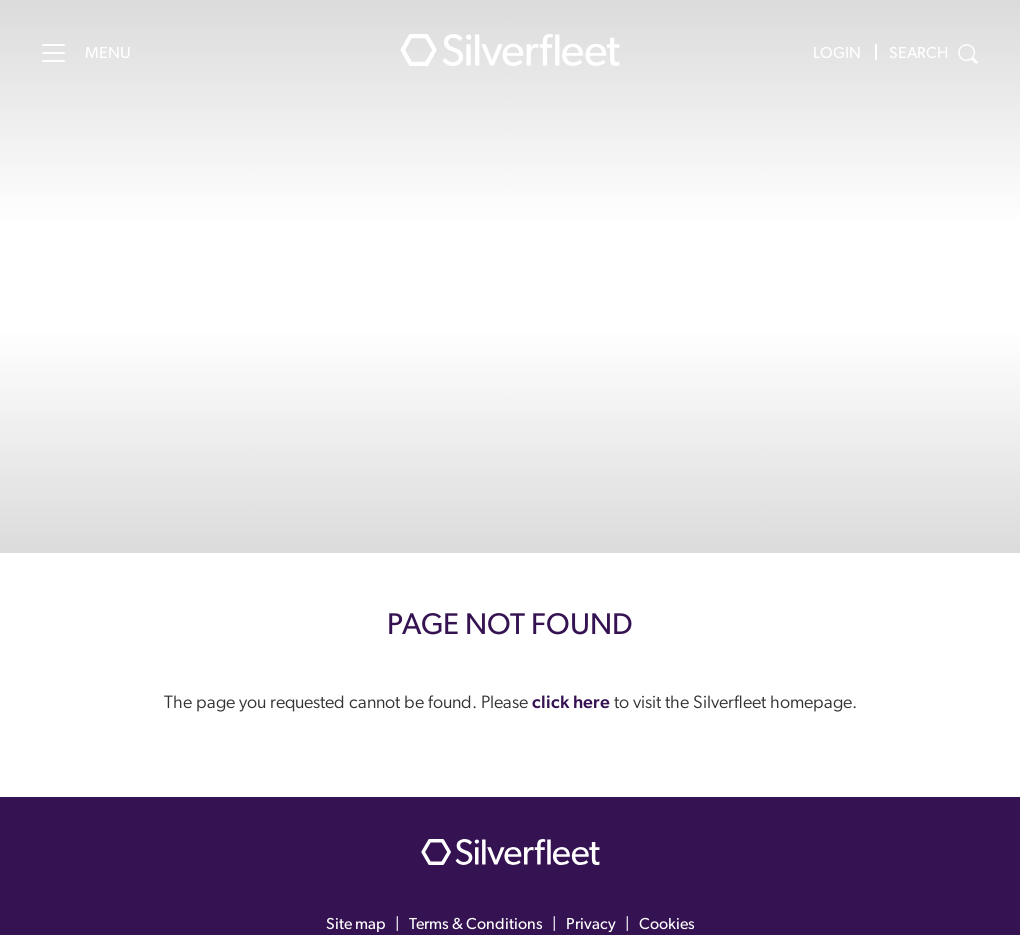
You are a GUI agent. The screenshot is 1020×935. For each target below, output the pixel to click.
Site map (356, 925)
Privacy (591, 925)
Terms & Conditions (476, 925)
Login (837, 54)
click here (571, 703)
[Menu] (53, 53)
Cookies (667, 925)
